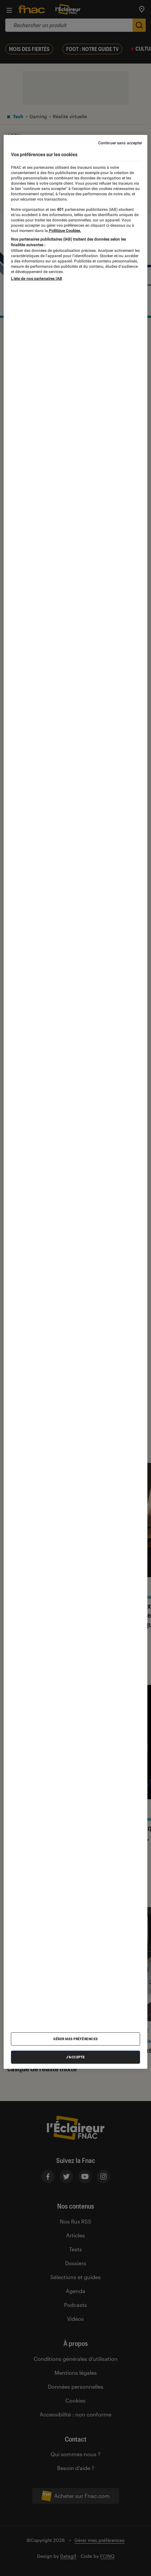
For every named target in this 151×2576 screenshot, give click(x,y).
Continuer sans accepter (120, 143)
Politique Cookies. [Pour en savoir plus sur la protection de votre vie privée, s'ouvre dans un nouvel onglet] (64, 230)
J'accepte (75, 2057)
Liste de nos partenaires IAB (36, 278)
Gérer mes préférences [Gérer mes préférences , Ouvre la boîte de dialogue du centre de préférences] (75, 2038)
